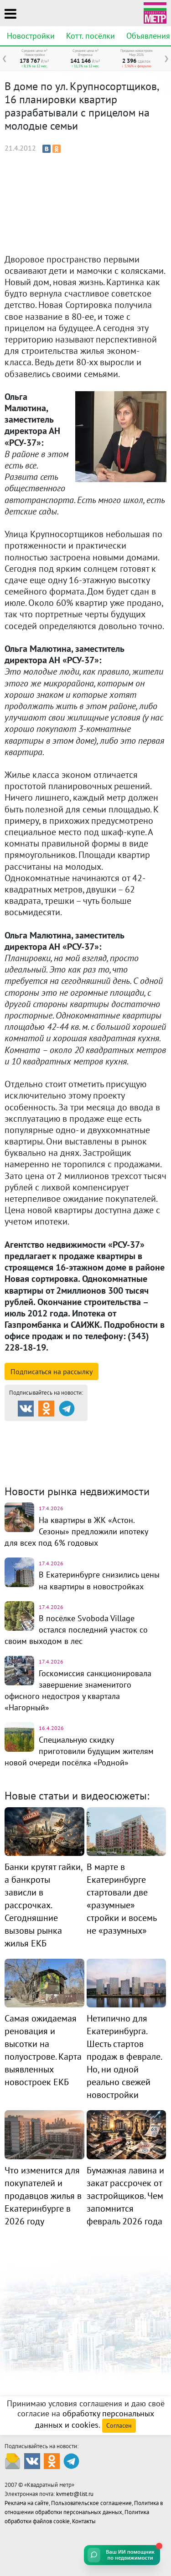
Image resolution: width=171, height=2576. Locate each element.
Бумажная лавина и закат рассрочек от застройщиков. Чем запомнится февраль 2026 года (125, 2195)
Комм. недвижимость (69, 1451)
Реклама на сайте (27, 2503)
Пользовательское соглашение (91, 2503)
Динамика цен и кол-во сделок (84, 1457)
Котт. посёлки (90, 35)
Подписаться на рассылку (51, 1371)
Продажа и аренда (53, 1429)
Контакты (84, 2521)
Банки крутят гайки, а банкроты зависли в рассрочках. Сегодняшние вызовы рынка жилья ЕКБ (43, 1905)
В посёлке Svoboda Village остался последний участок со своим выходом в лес (76, 1629)
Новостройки (31, 35)
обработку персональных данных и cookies (94, 2419)
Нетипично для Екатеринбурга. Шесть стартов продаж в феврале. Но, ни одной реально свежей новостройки (124, 2056)
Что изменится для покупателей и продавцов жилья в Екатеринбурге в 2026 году (43, 2195)
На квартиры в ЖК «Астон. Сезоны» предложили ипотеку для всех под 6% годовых (76, 1531)
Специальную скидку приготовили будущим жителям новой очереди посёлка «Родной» (79, 1751)
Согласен (119, 2425)
